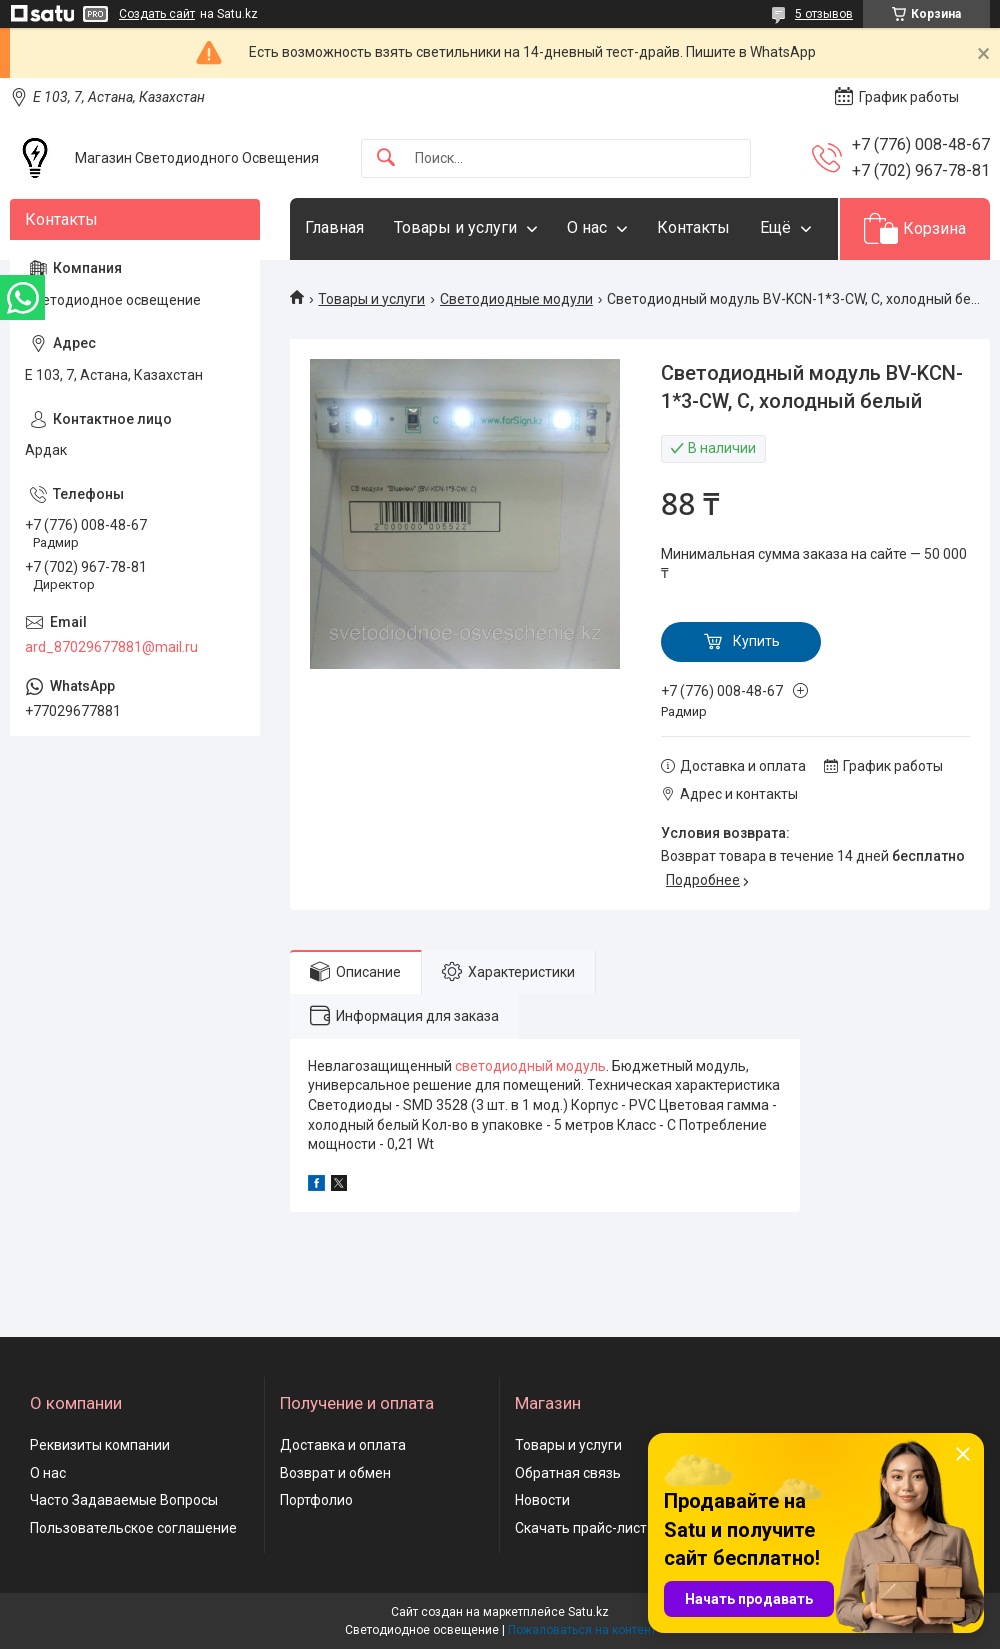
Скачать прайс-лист (581, 1528)
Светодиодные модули (516, 299)
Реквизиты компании (100, 1445)
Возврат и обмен (335, 1473)
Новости (542, 1500)
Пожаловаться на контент (582, 1630)
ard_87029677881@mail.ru (111, 647)
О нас (587, 227)
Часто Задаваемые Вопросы (124, 1500)
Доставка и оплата (343, 1445)
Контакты (693, 227)
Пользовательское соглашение (133, 1528)
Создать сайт (157, 14)
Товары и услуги (455, 227)
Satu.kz (588, 1612)
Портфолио (316, 1500)
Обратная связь (568, 1473)
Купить (756, 641)
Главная (334, 227)
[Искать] (386, 158)
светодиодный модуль (530, 1066)
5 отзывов (824, 14)
